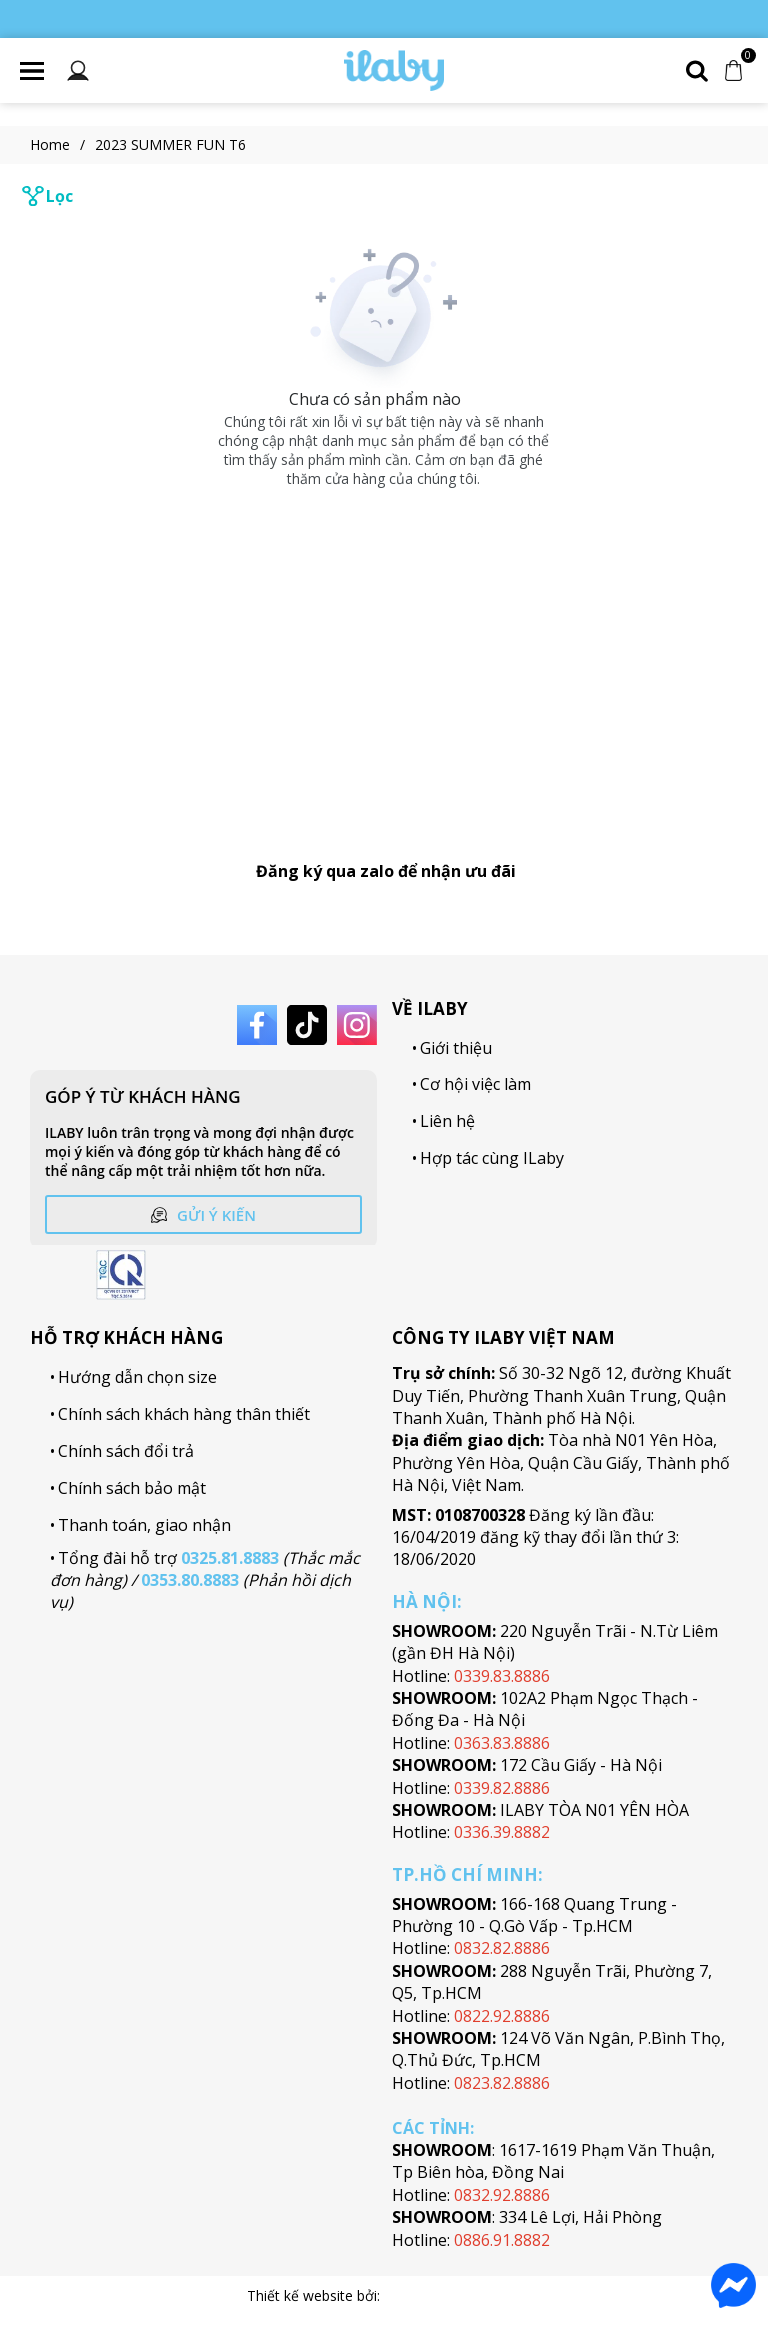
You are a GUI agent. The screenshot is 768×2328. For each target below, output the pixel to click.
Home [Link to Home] (62, 144)
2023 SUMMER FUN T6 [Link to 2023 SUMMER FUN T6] (170, 144)
